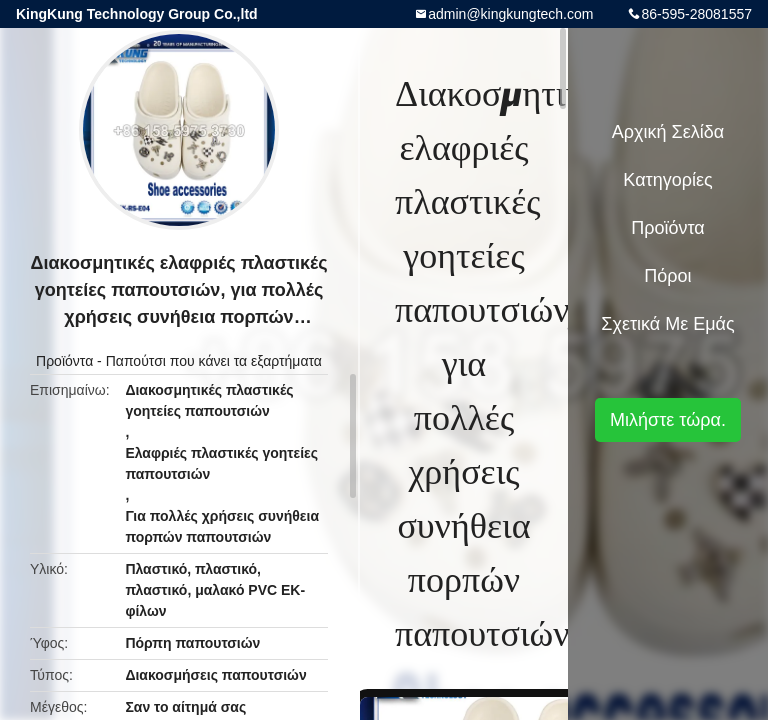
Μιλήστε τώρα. (668, 420)
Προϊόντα (64, 361)
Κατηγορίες (667, 180)
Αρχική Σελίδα (668, 132)
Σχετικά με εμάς (667, 324)
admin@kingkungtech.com (510, 14)
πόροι (667, 276)
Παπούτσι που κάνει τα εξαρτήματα (214, 361)
